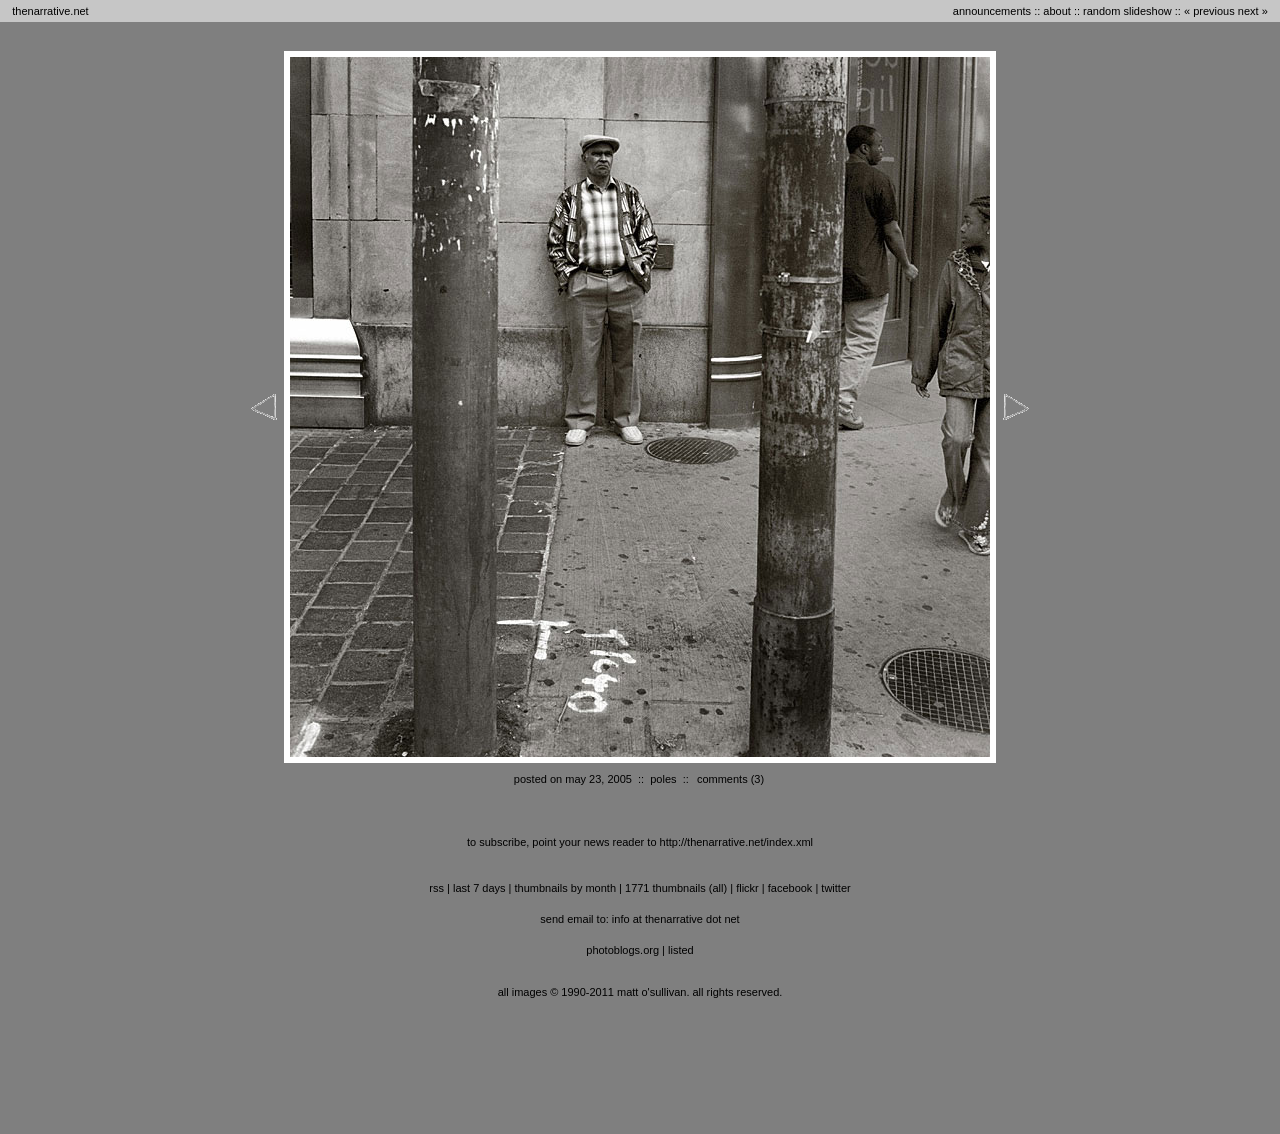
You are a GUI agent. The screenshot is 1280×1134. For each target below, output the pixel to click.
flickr (747, 888)
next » (1253, 11)
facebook (790, 888)
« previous (1209, 11)
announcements (992, 11)
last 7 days (479, 888)
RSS (436, 888)
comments (722, 779)
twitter (835, 888)
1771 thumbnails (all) (676, 888)
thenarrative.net (50, 11)
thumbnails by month (566, 888)
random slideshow (1127, 11)
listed (681, 950)
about (1057, 11)
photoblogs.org (622, 950)
